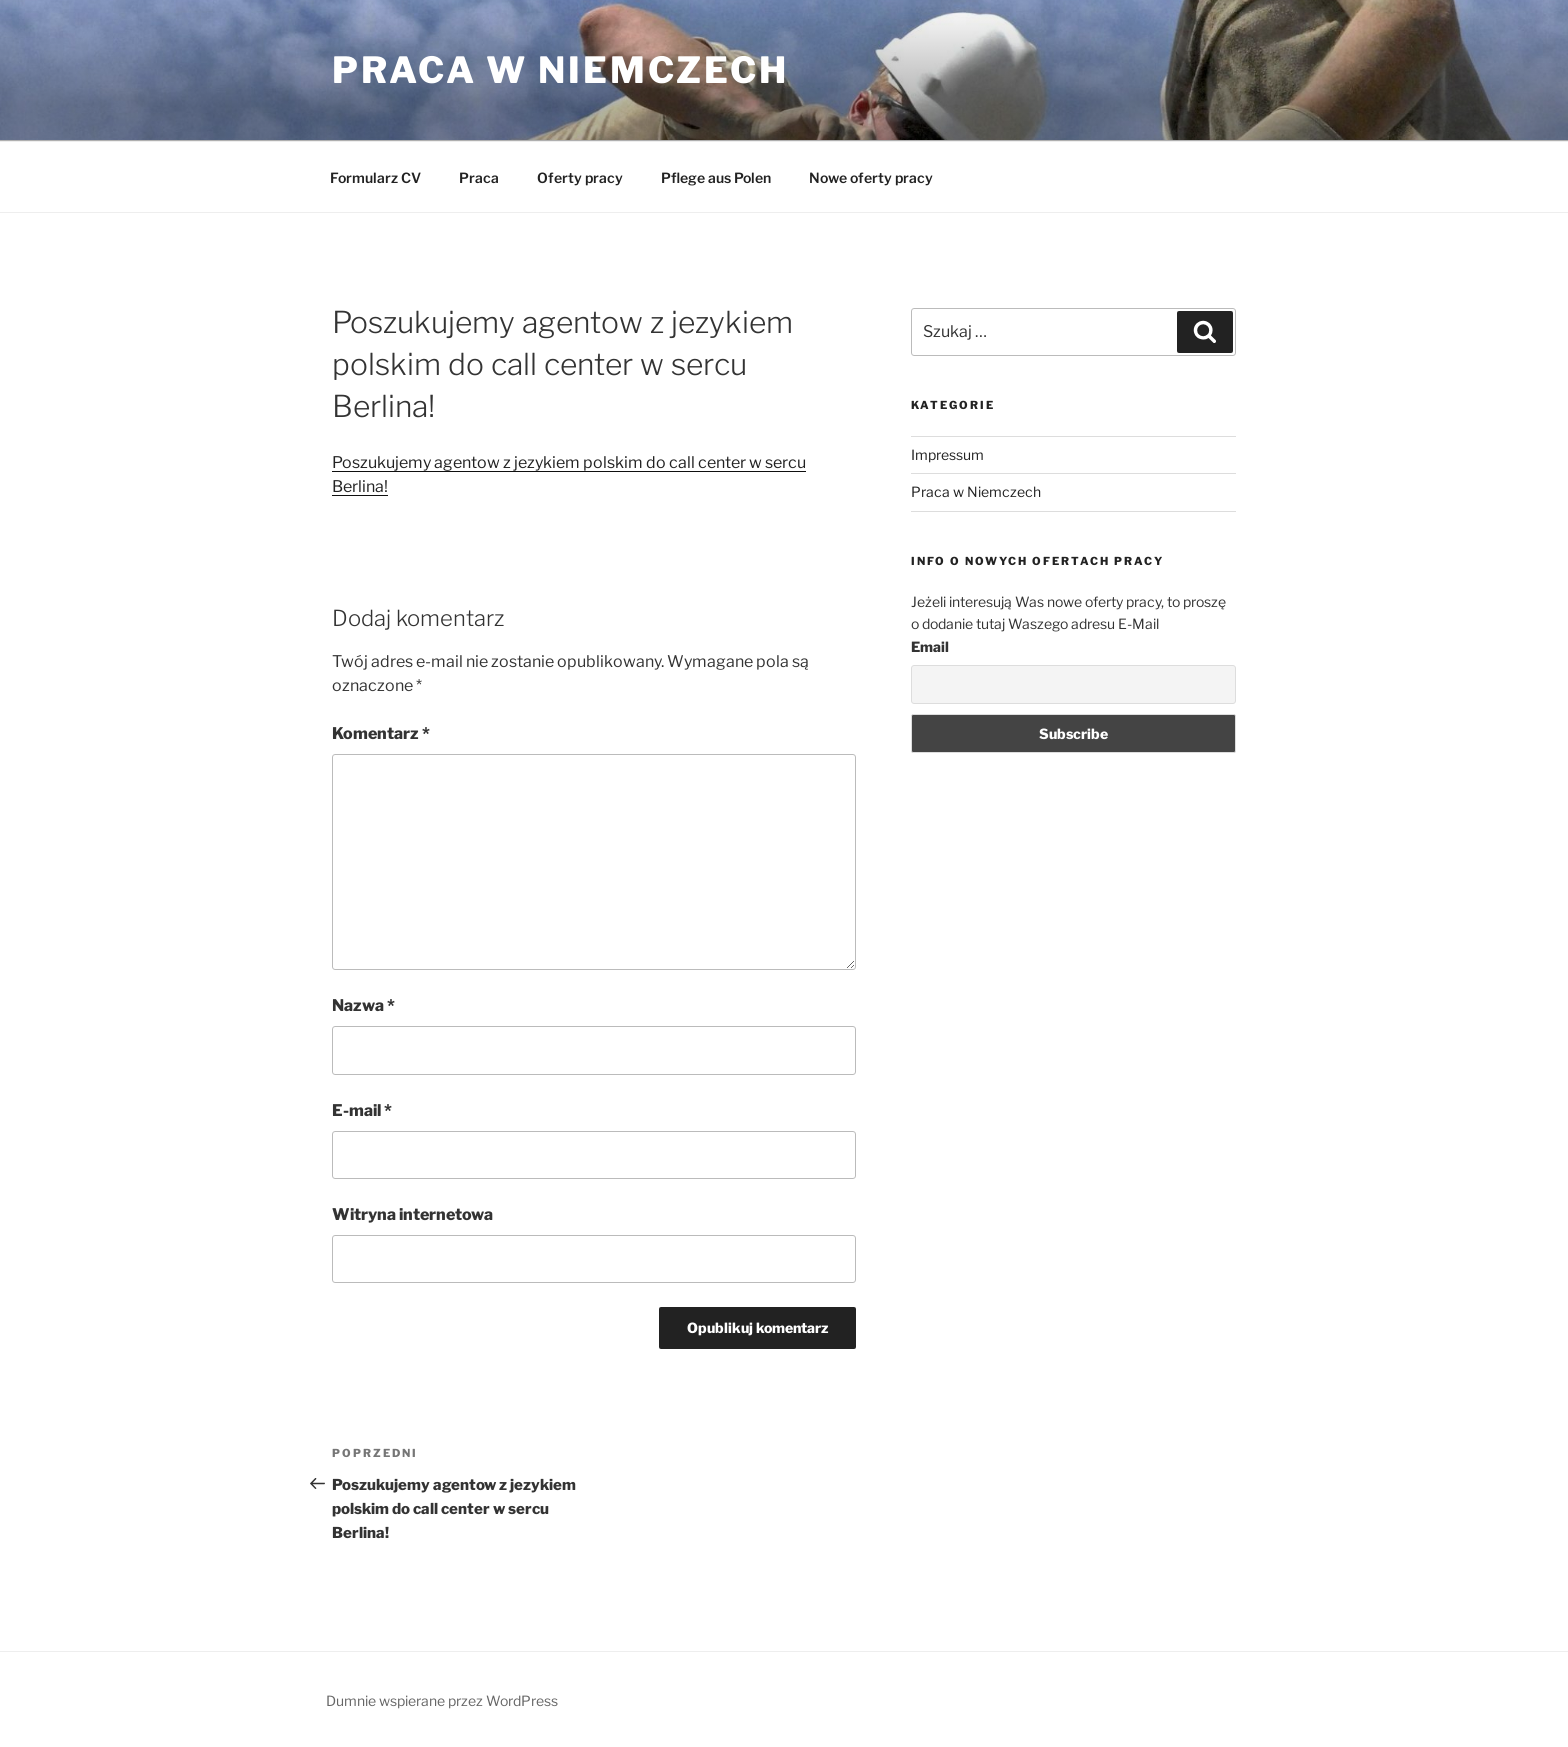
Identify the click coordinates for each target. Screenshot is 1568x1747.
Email (930, 646)
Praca (479, 177)
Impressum (947, 454)
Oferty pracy (580, 177)
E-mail (362, 1110)
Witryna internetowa (412, 1214)
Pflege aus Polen (716, 177)
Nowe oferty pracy (871, 177)
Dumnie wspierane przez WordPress (442, 1700)
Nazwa (363, 1005)
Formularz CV (375, 177)
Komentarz (381, 733)
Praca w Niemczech (560, 70)
